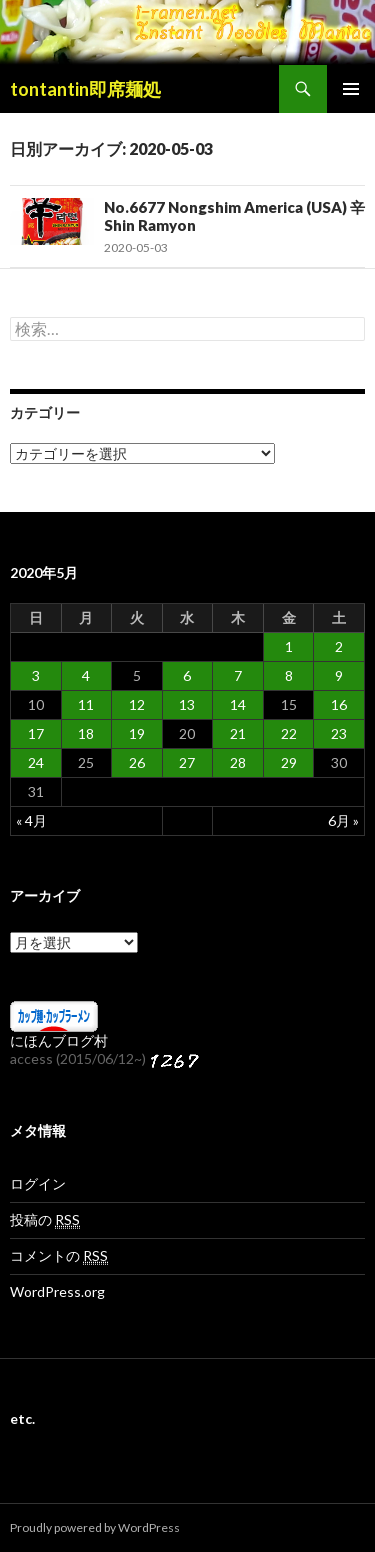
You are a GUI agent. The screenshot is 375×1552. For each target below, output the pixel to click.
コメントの (59, 1256)
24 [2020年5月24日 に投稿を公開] (36, 762)
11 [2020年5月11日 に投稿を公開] (86, 704)
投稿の (45, 1220)
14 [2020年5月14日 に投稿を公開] (238, 704)
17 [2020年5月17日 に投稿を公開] (36, 733)
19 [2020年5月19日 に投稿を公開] (137, 733)
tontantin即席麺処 (85, 89)
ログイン (38, 1183)
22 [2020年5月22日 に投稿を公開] (289, 733)
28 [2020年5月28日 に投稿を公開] (238, 762)
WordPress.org (57, 1291)
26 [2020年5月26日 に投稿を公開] (137, 762)
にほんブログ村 (59, 1040)
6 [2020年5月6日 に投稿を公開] (187, 675)
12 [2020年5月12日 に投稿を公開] (137, 704)
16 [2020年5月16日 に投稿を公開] (339, 704)
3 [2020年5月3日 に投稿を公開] (36, 675)
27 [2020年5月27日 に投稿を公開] (187, 762)
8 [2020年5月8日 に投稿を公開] (289, 675)
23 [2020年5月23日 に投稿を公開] (339, 733)
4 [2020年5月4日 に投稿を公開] (86, 675)
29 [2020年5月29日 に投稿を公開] (289, 762)
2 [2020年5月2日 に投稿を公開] (339, 646)
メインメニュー (351, 89)
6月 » (343, 820)
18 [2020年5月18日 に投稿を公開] (86, 733)
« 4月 (31, 820)
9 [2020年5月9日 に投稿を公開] (339, 675)
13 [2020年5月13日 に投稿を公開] (187, 704)
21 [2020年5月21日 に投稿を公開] (238, 733)
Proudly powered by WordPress (95, 1527)
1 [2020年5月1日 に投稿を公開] (289, 646)
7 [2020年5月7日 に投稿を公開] (238, 675)
